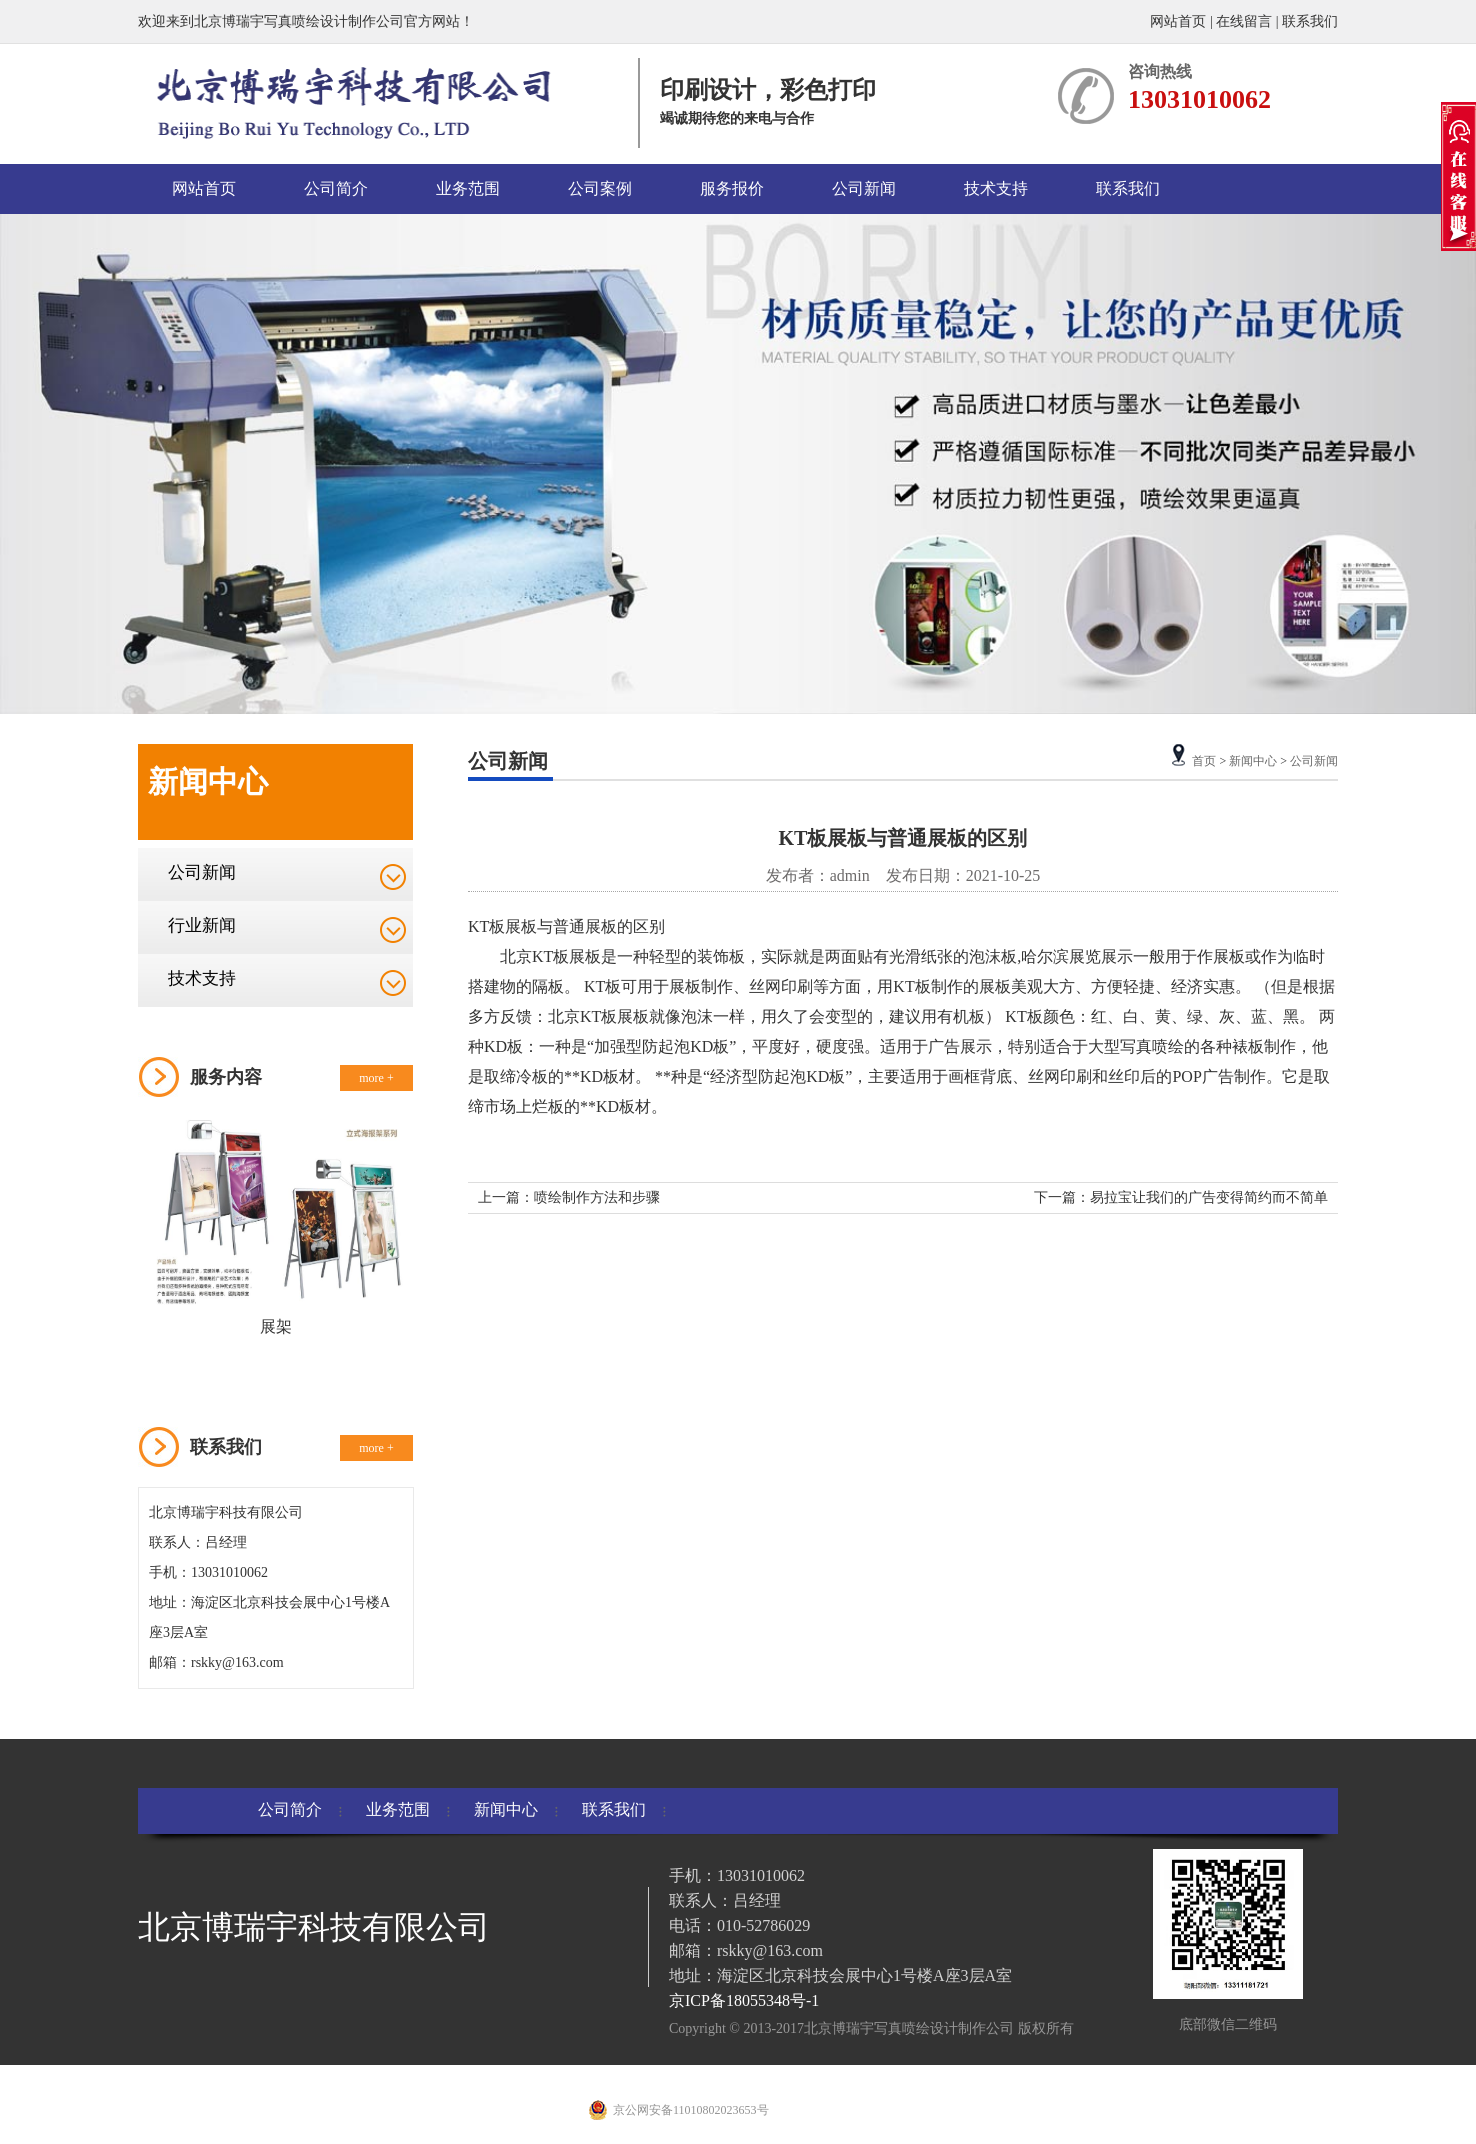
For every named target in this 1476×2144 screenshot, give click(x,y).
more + (376, 1078)
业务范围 (468, 188)
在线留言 (1244, 21)
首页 (1204, 761)
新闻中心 (1253, 761)
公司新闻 (864, 188)
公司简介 (336, 188)
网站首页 (1180, 21)
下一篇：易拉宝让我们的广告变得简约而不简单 (1181, 1197)
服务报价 (732, 188)
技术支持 (996, 188)
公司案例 (600, 188)
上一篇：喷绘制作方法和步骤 (569, 1197)
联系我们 (1310, 21)
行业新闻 (202, 925)
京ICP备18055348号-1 (744, 2000)
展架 (276, 1326)
